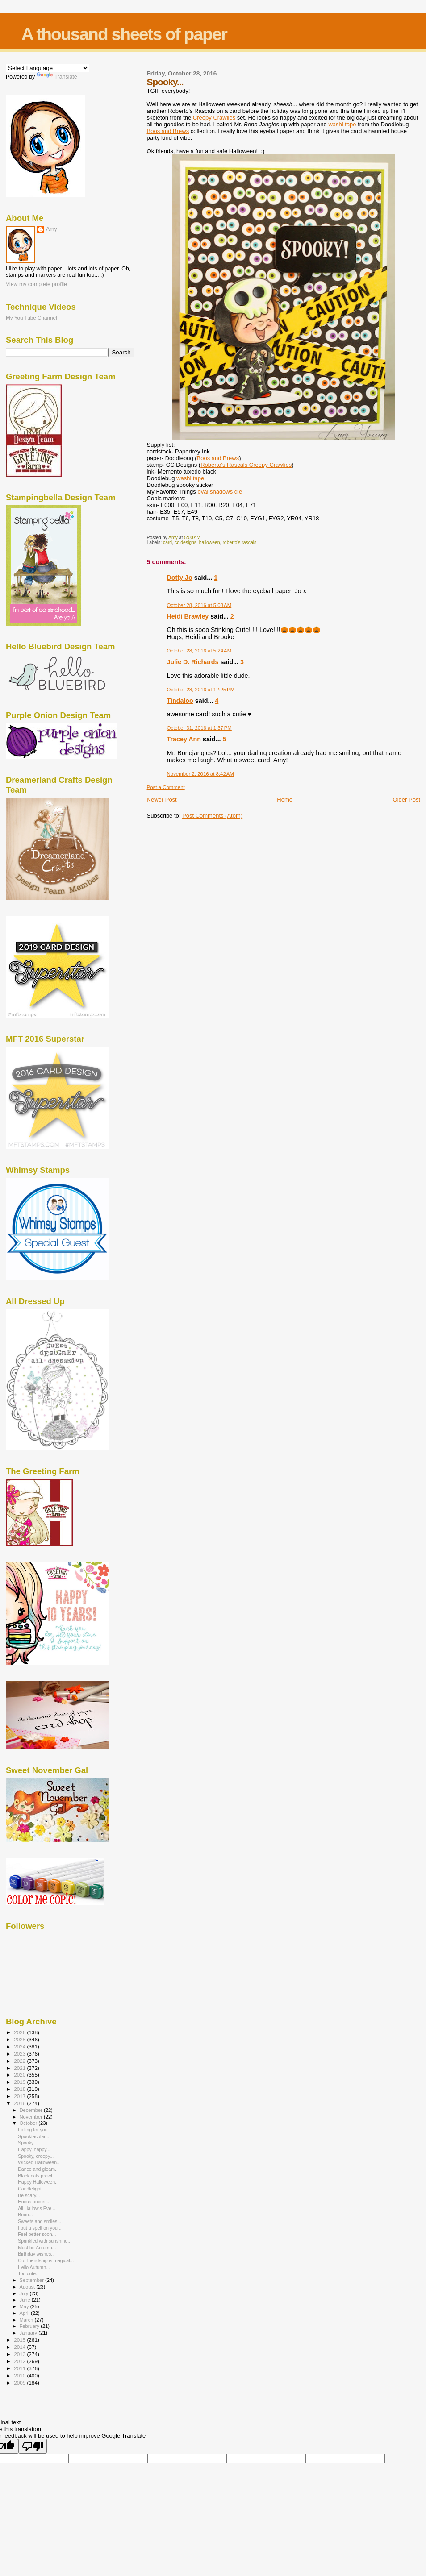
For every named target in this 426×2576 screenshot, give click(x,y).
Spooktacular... (33, 2136)
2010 (20, 2375)
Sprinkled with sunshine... (44, 2241)
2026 (20, 2032)
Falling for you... (34, 2129)
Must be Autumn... (37, 2247)
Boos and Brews (168, 131)
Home (284, 799)
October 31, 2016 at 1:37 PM (199, 728)
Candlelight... (32, 2188)
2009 (20, 2382)
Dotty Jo (179, 577)
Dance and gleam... (38, 2169)
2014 (20, 2347)
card (167, 542)
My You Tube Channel (31, 317)
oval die (219, 491)
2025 (20, 2039)
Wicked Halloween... (39, 2162)
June (26, 2299)
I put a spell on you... (40, 2228)
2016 (20, 2103)
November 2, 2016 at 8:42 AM (200, 774)
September (33, 2280)
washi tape (342, 124)
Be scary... (29, 2195)
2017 (20, 2096)
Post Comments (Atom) (212, 815)
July (25, 2293)
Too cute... (29, 2273)
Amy (51, 229)
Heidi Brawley (188, 616)
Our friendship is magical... (46, 2260)
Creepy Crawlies (214, 117)
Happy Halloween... (38, 2182)
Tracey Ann (184, 739)
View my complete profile (36, 284)
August (28, 2286)
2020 (20, 2074)
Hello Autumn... (34, 2267)
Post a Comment (166, 787)
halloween (209, 542)
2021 (20, 2068)
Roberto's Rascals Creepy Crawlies (246, 464)
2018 (20, 2089)
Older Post (406, 799)
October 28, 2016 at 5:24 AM (199, 650)
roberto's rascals (239, 542)
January (29, 2332)
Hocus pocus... (33, 2201)
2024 (20, 2046)
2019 (20, 2082)
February (30, 2326)
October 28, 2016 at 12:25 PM (201, 689)
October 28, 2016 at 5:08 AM (199, 605)
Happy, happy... (34, 2149)
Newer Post (162, 799)
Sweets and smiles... (39, 2221)
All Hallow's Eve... (36, 2208)
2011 (20, 2368)
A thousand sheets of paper (124, 34)
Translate (57, 77)
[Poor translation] (32, 2446)
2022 (20, 2061)
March (27, 2320)
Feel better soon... (37, 2234)
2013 (20, 2354)
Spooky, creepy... (36, 2156)
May (25, 2306)
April (25, 2313)
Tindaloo (180, 700)
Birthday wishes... (36, 2253)
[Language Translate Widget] (47, 68)
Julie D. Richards (193, 661)
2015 (20, 2340)
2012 (20, 2361)
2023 (20, 2054)
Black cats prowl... (37, 2175)
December (32, 2110)
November (32, 2116)
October (29, 2123)
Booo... (25, 2214)
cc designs (185, 542)
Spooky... (27, 2142)
